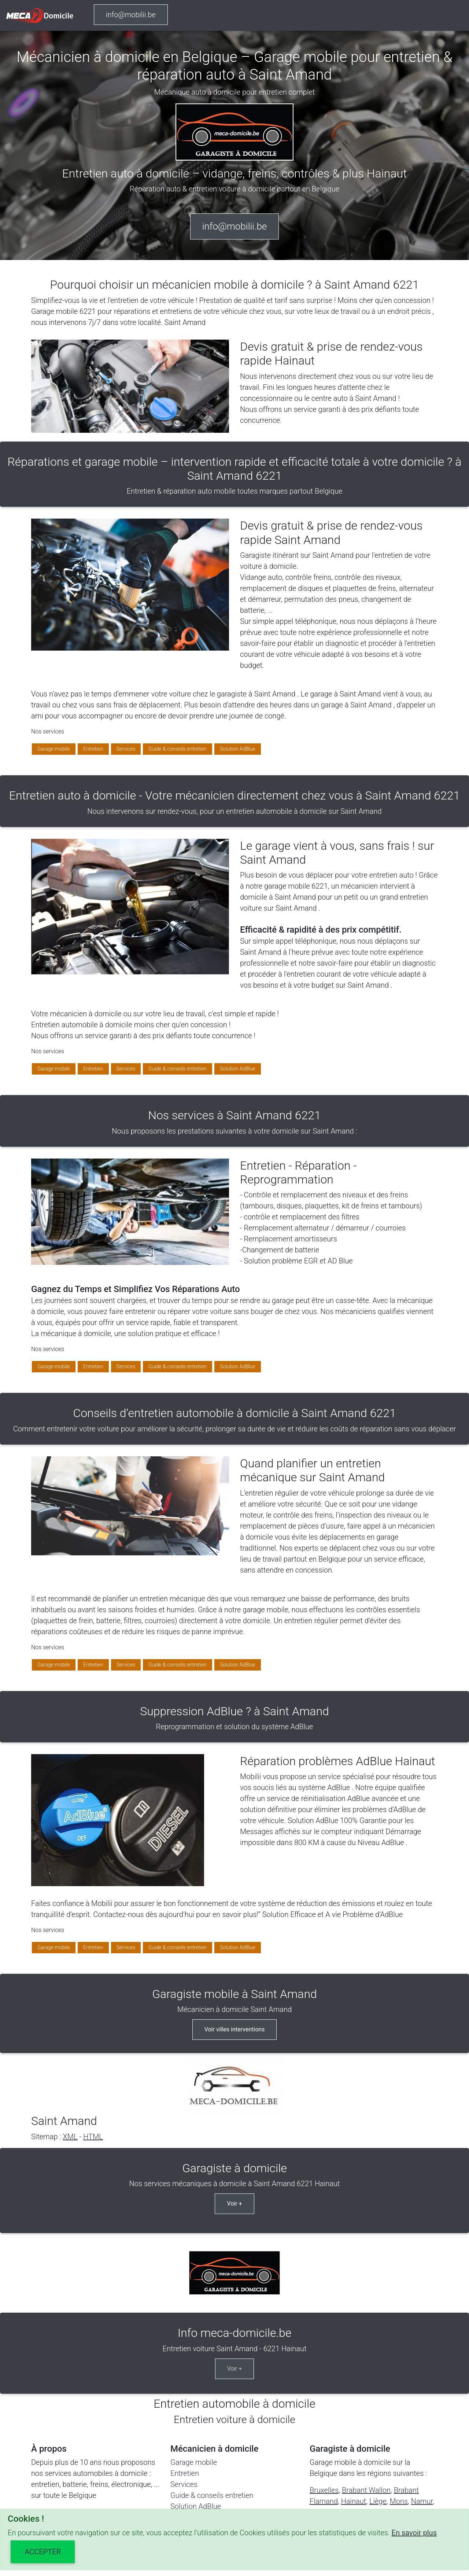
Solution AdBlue (237, 749)
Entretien (93, 749)
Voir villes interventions (234, 2029)
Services (126, 749)
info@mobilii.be (131, 14)
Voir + (234, 2203)
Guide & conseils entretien (177, 749)
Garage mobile (53, 749)
